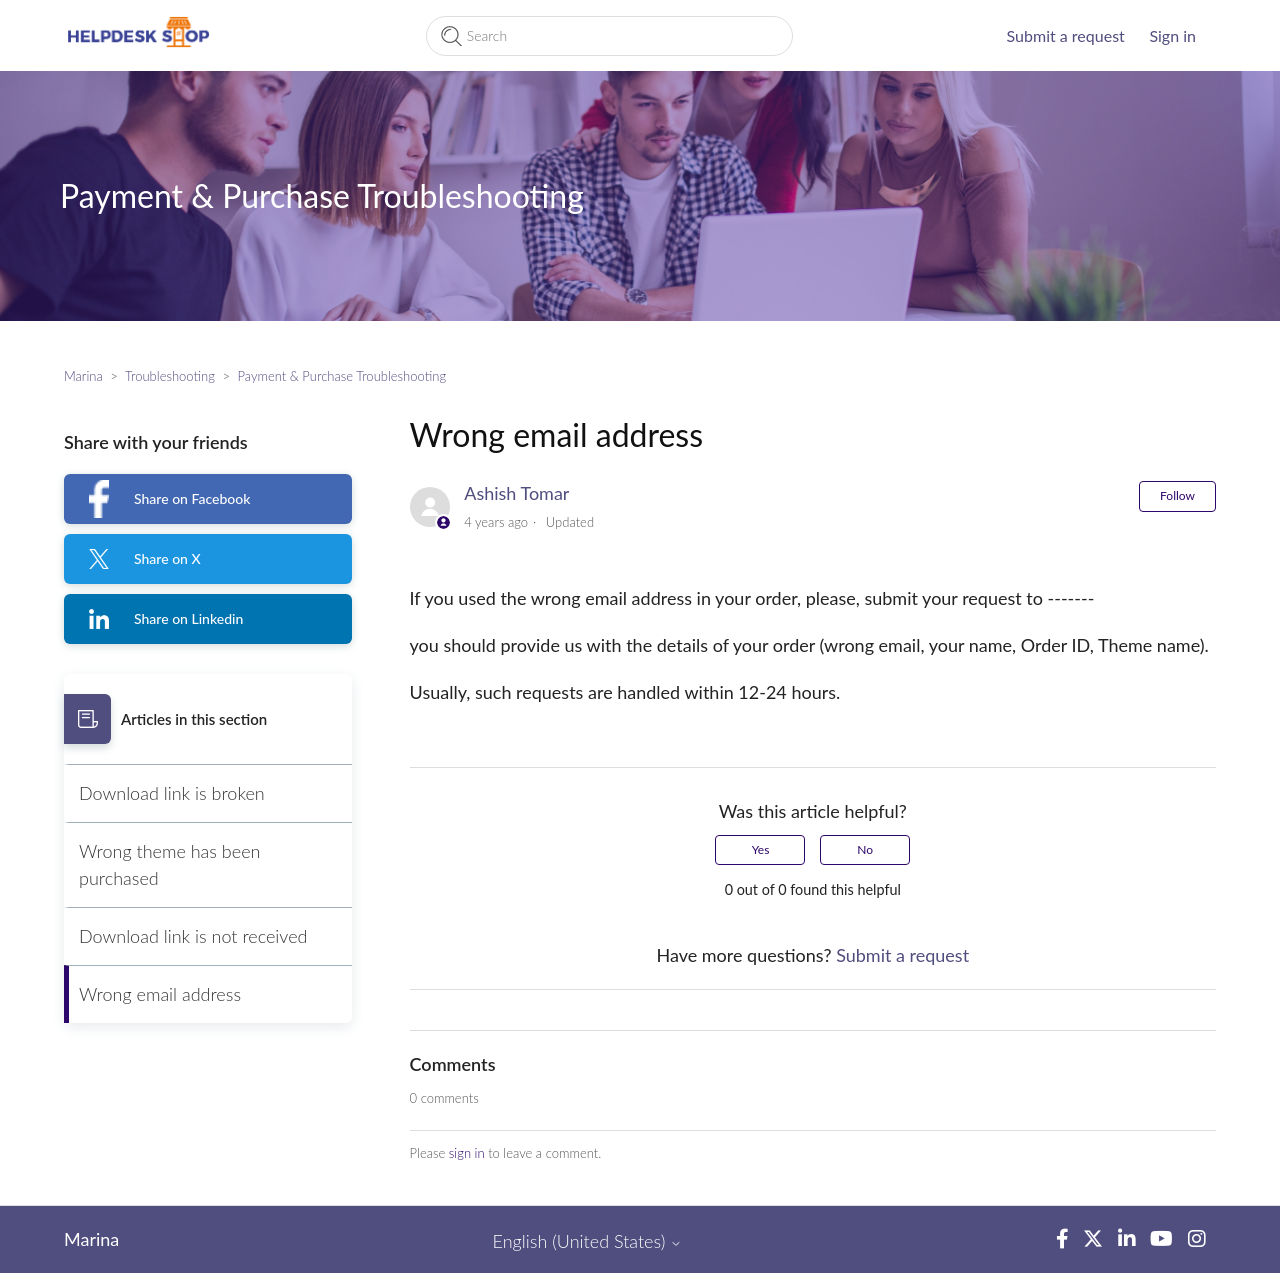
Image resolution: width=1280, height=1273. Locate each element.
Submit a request (1066, 35)
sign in (467, 1153)
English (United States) (588, 1241)
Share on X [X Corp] (167, 558)
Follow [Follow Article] (1177, 495)
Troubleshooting (170, 376)
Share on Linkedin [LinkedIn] (188, 618)
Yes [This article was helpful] (761, 849)
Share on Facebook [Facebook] (192, 498)
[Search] (609, 36)
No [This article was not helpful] (865, 849)
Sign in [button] (1172, 35)
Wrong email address (160, 994)
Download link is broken (172, 793)
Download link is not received (193, 936)
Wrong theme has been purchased (169, 864)
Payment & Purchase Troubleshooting (341, 376)
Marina (83, 376)
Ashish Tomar (516, 493)
